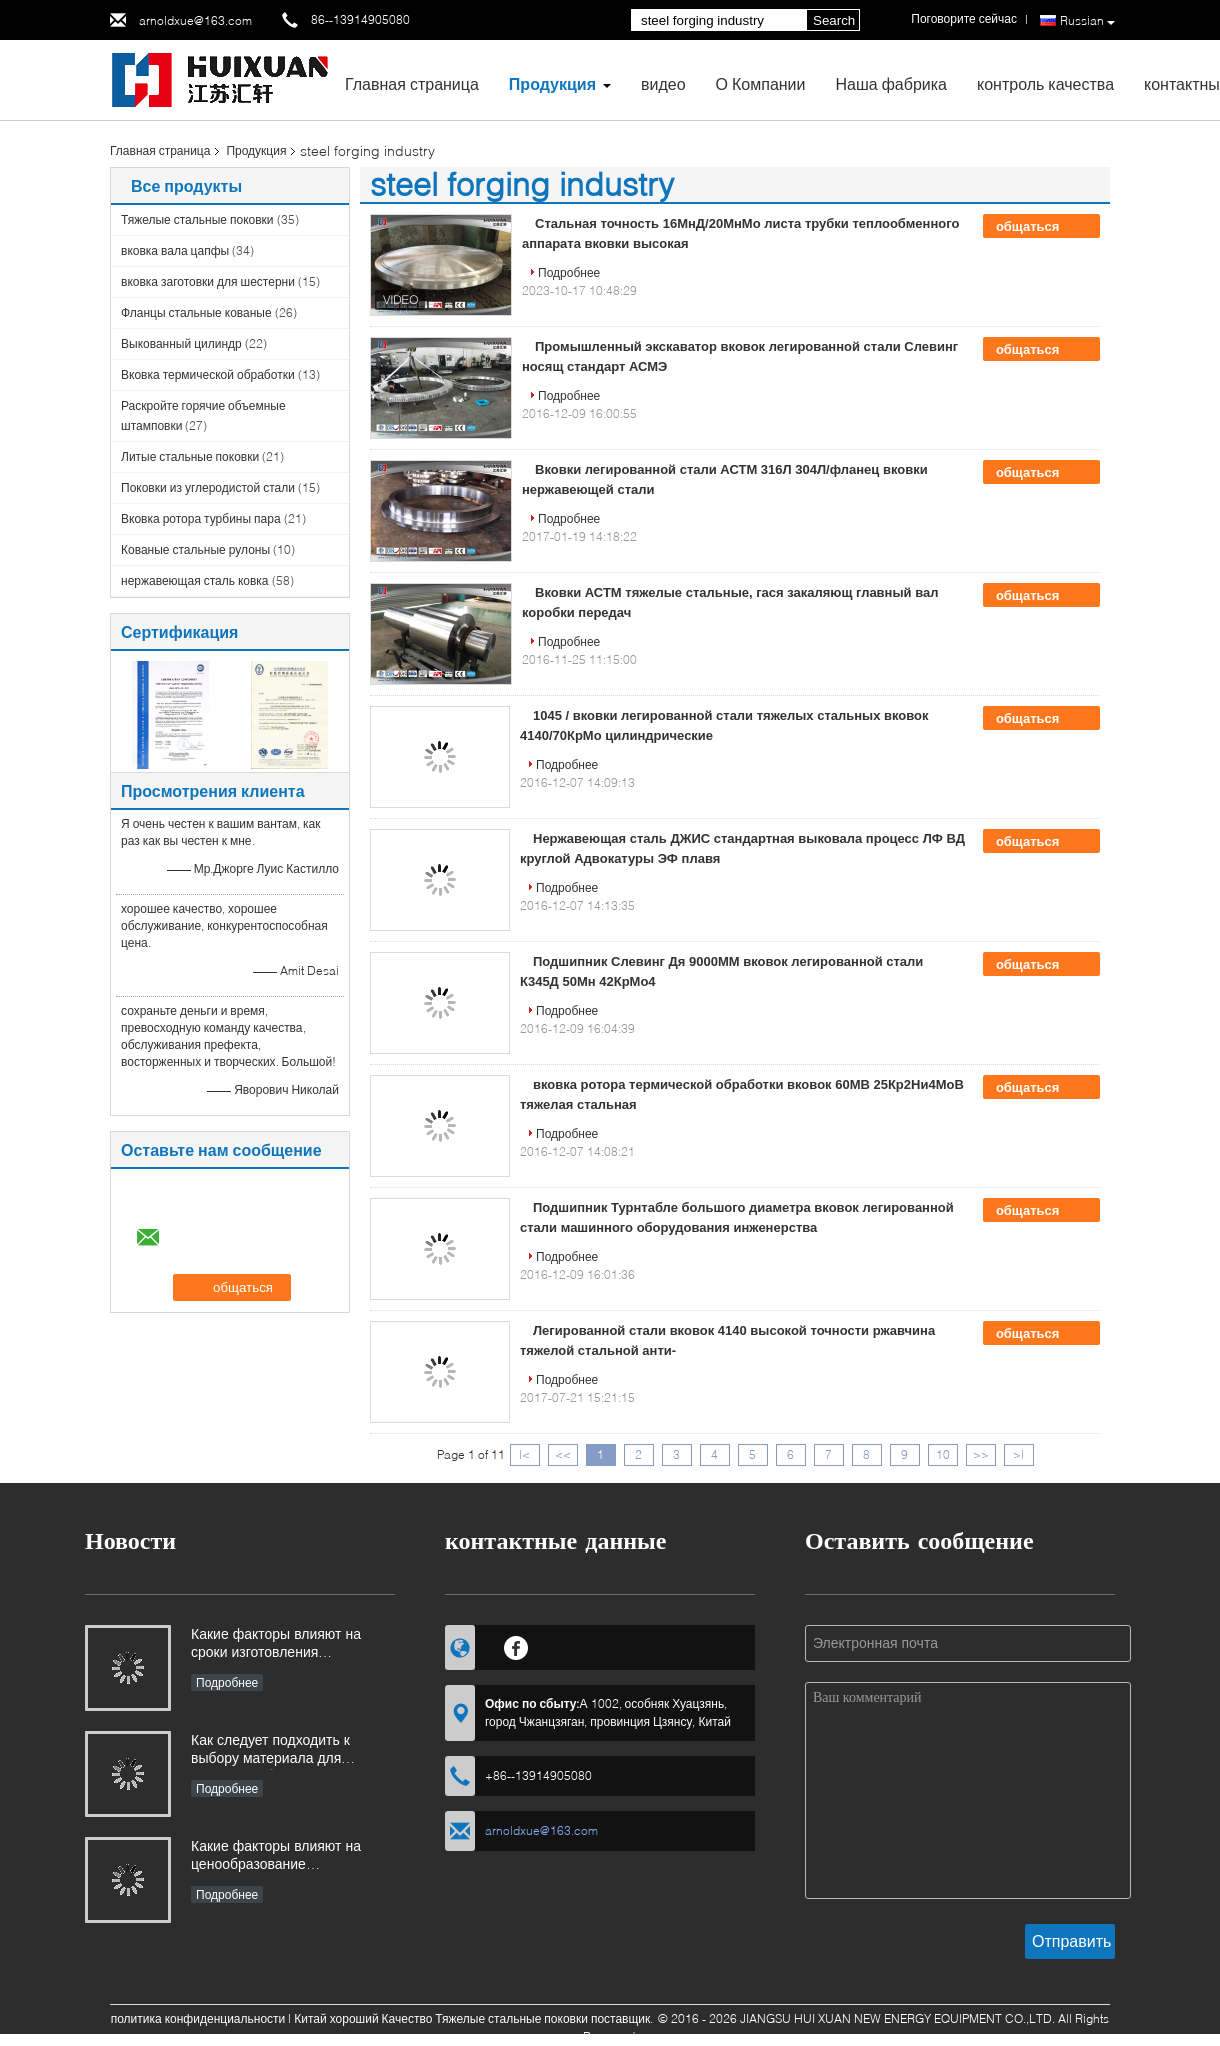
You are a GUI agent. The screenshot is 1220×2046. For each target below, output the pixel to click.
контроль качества (1045, 83)
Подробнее (569, 272)
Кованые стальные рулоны (195, 549)
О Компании (761, 83)
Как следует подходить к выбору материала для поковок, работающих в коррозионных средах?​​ (270, 1750)
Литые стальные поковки (190, 456)
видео (663, 83)
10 (943, 1454)
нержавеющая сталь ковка (195, 580)
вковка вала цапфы (175, 250)
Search (834, 20)
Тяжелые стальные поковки (197, 219)
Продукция (552, 83)
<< (563, 1454)
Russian (1087, 21)
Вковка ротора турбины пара (201, 518)
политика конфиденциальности (198, 2018)
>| (1018, 1454)
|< (524, 1454)
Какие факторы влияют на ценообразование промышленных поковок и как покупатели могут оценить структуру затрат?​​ (287, 1856)
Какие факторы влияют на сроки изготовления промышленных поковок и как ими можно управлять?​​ (287, 1644)
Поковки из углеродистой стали (208, 487)
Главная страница (412, 83)
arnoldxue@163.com (195, 20)
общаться (1041, 227)
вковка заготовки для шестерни (208, 281)
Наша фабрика (891, 83)
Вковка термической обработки (208, 374)
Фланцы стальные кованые (196, 312)
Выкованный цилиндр (181, 343)
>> (981, 1454)
